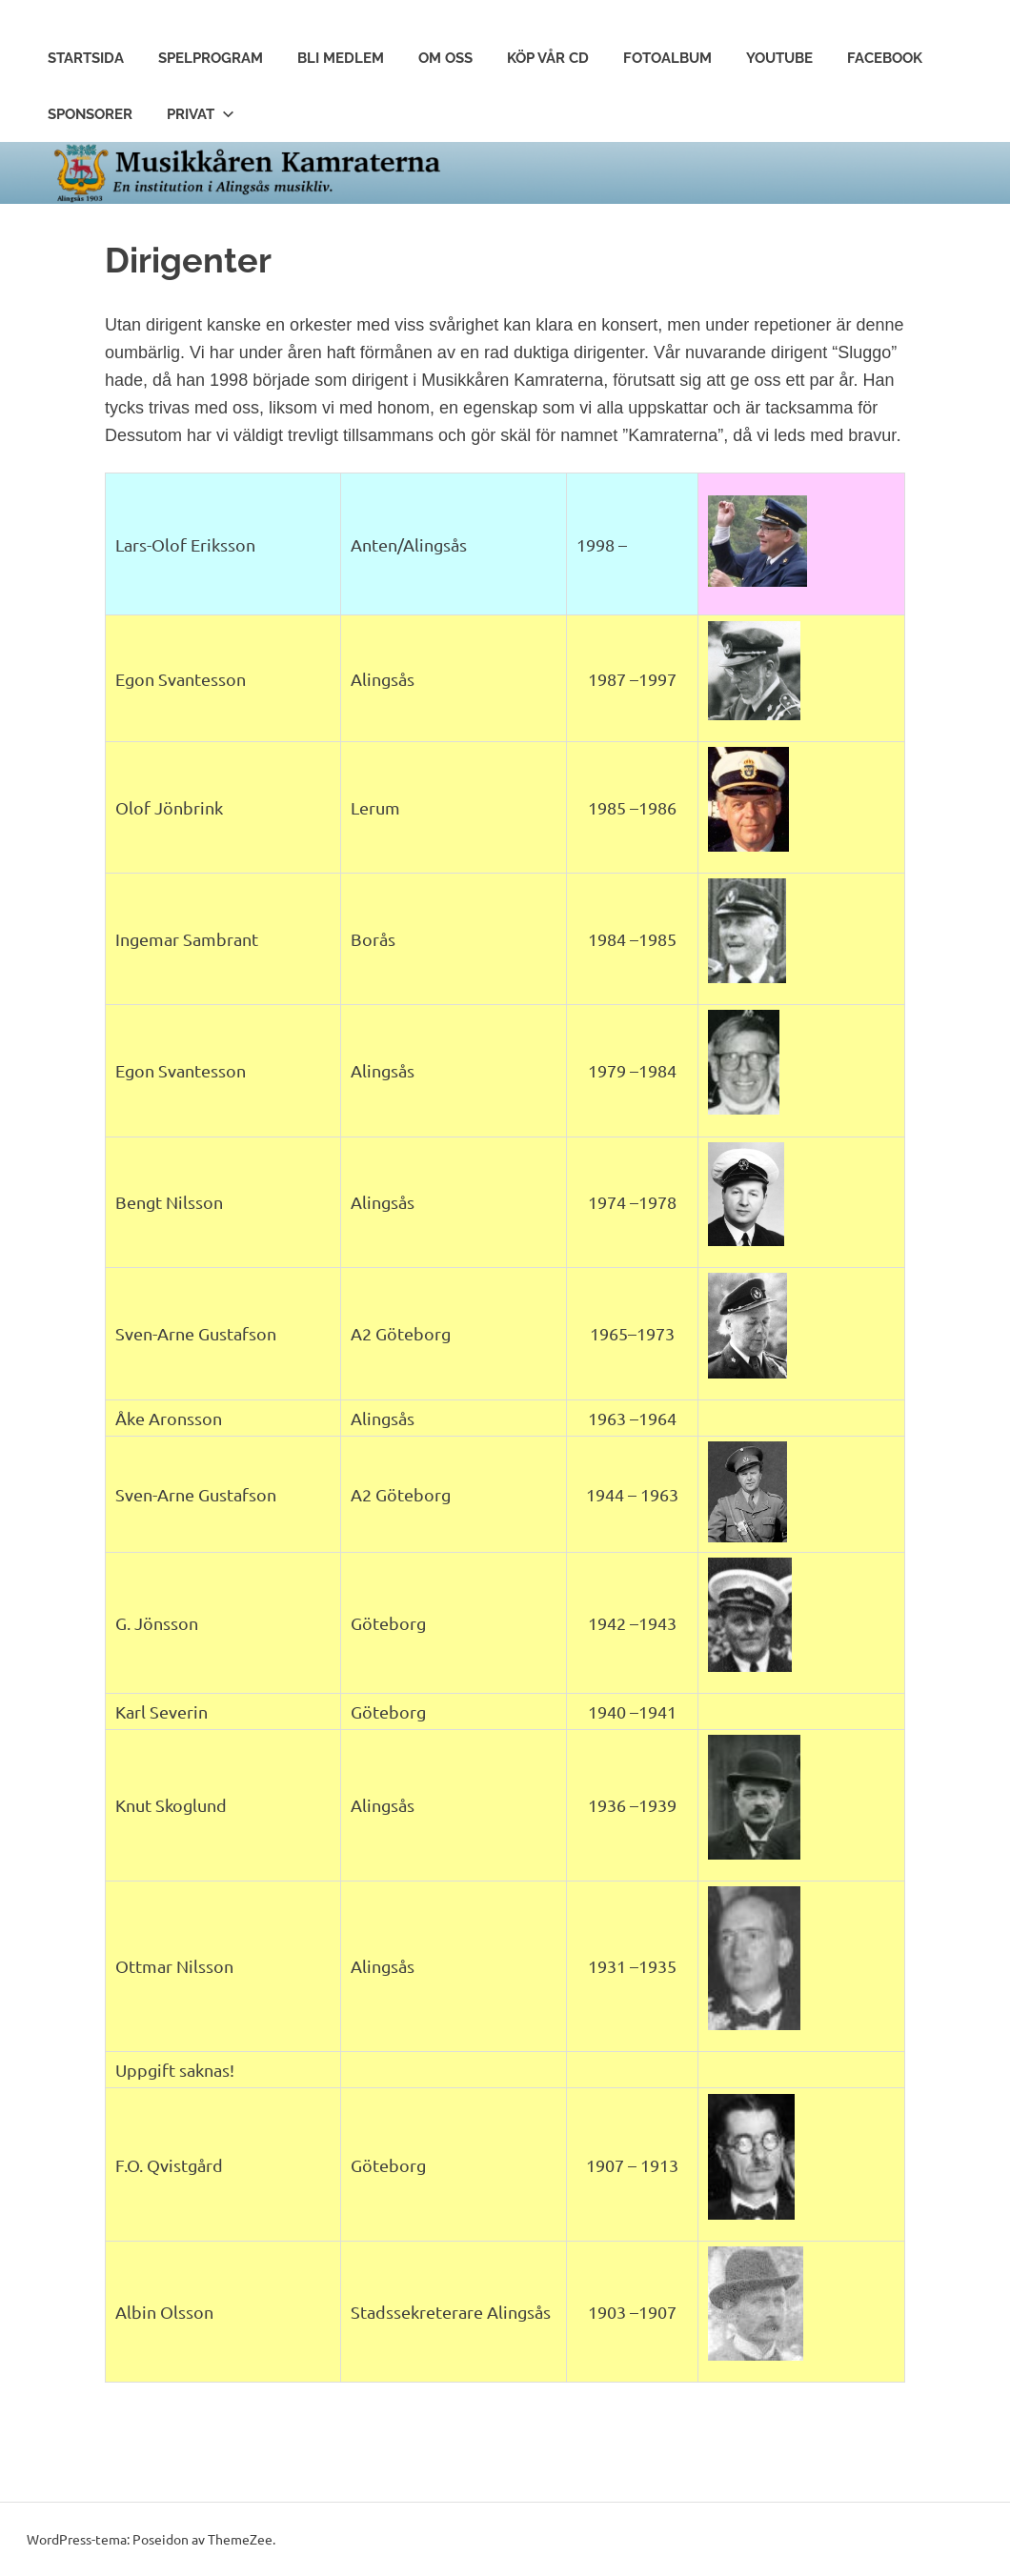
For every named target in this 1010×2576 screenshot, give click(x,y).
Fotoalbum (667, 58)
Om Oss (445, 58)
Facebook (884, 58)
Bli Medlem (340, 58)
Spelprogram (210, 58)
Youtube (779, 58)
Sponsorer (90, 114)
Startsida (86, 58)
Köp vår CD (548, 58)
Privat (200, 114)
